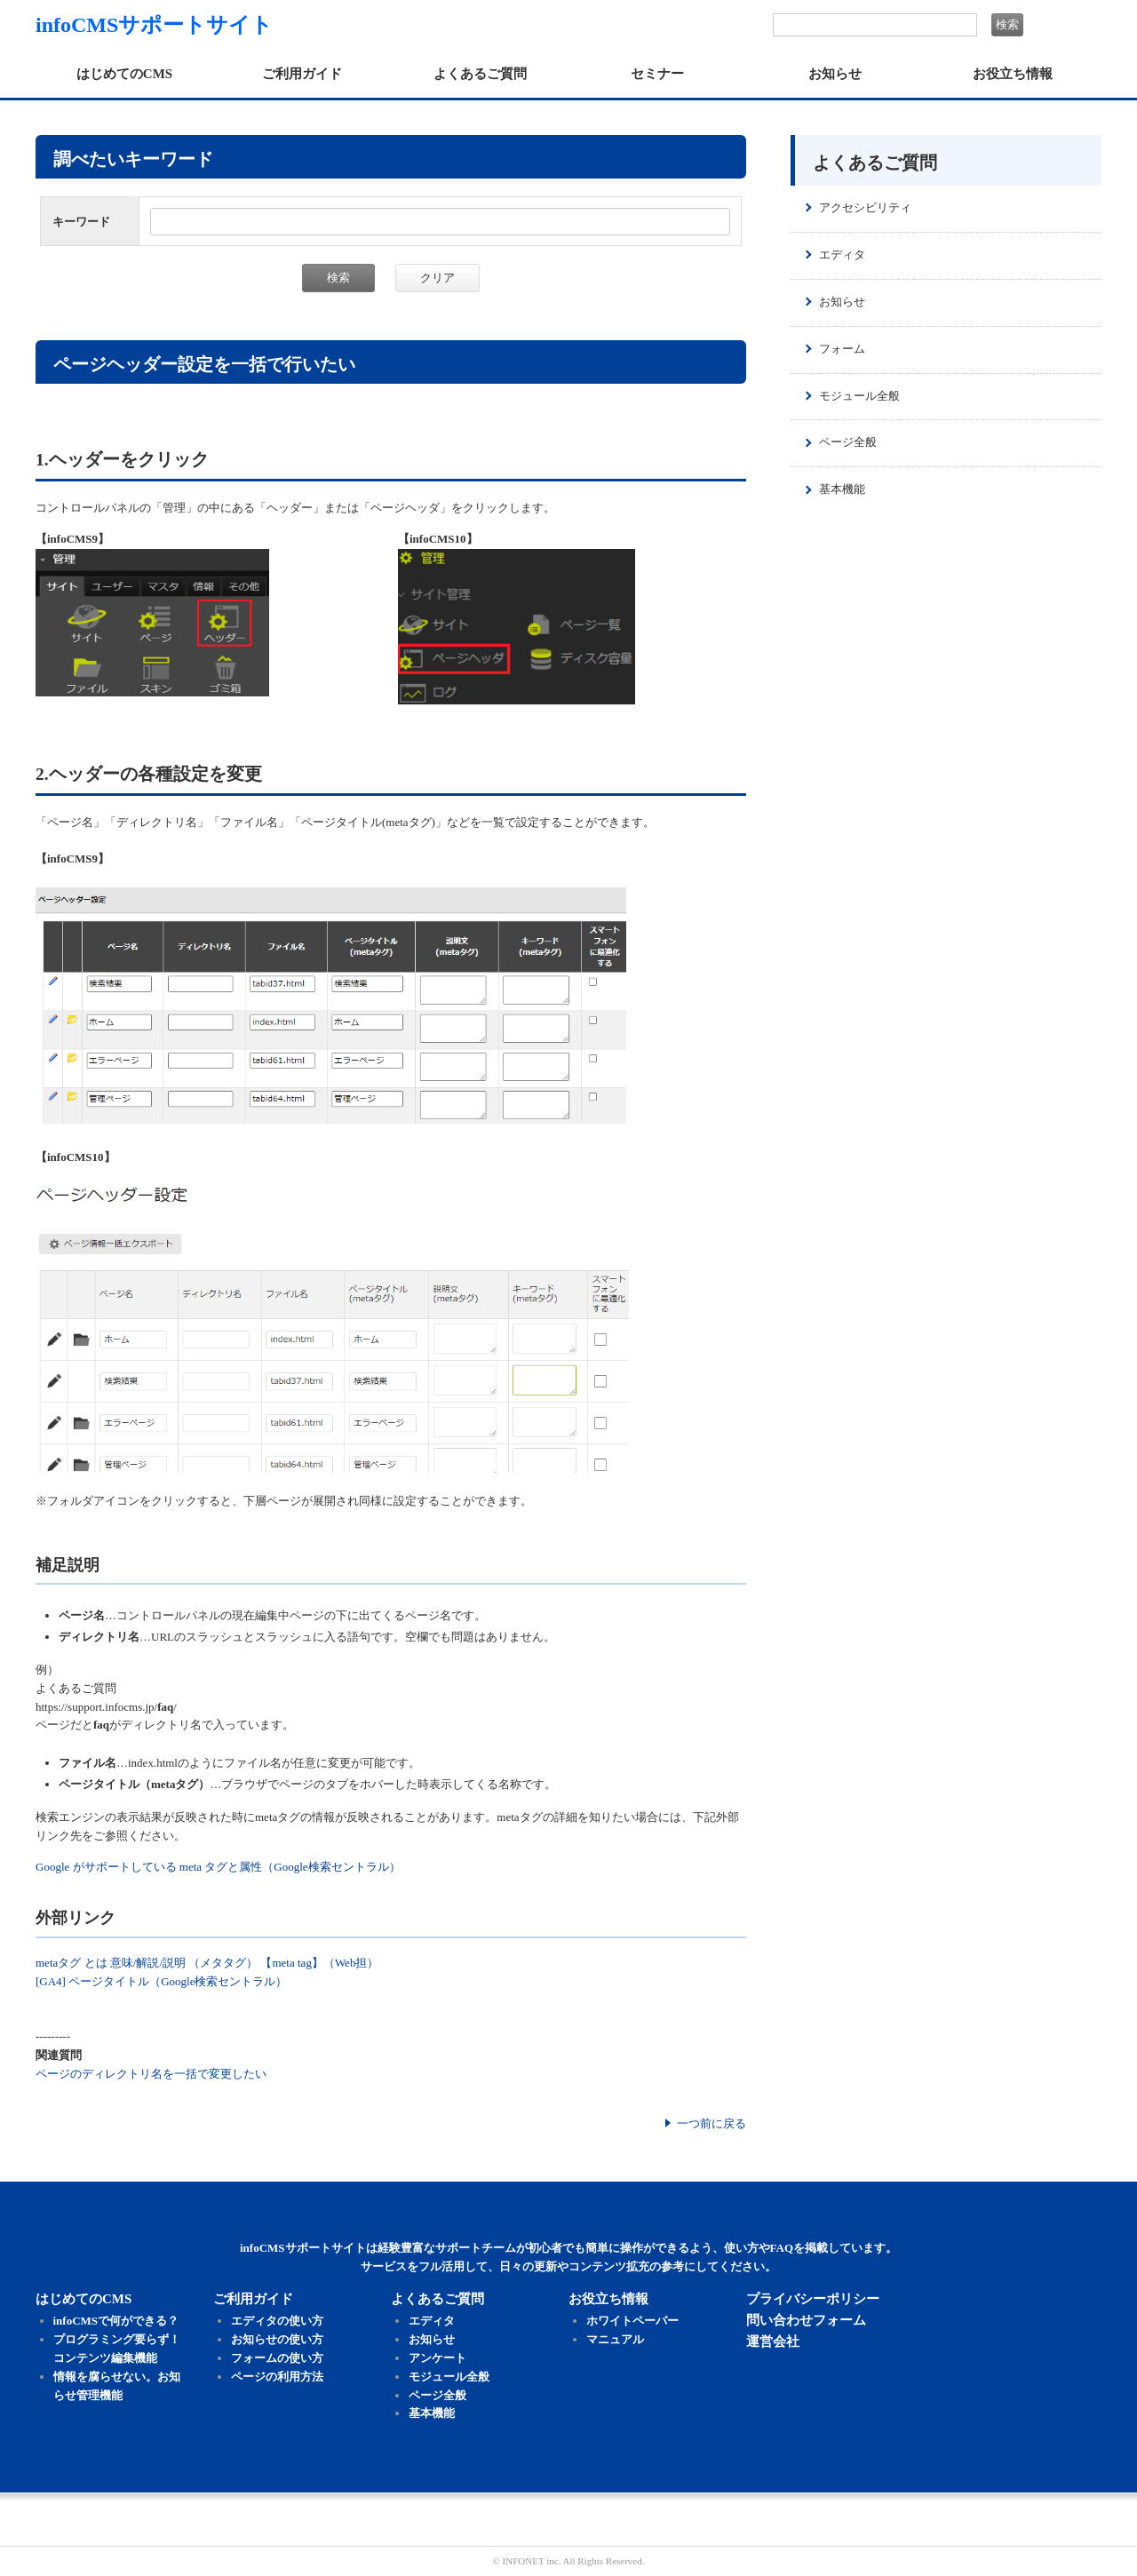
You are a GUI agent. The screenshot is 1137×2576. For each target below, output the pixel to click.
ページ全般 (848, 442)
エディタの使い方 (277, 2320)
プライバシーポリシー (812, 2299)
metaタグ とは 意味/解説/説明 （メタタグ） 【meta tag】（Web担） (207, 1962)
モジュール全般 (859, 395)
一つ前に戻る (711, 2123)
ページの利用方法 (277, 2376)
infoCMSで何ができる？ (116, 2320)
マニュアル (615, 2339)
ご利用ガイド (302, 74)
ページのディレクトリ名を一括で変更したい (151, 2073)
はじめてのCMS (124, 74)
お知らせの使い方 (277, 2339)
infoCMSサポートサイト (154, 24)
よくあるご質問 (480, 74)
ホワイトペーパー (632, 2320)
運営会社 (772, 2341)
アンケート (437, 2358)
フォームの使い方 (277, 2358)
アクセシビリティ (865, 207)
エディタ (842, 254)
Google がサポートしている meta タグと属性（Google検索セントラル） (218, 1866)
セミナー (657, 74)
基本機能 (842, 489)
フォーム (842, 348)
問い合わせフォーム (806, 2320)
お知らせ (835, 74)
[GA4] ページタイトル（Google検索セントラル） (161, 1981)
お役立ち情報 (1013, 74)
